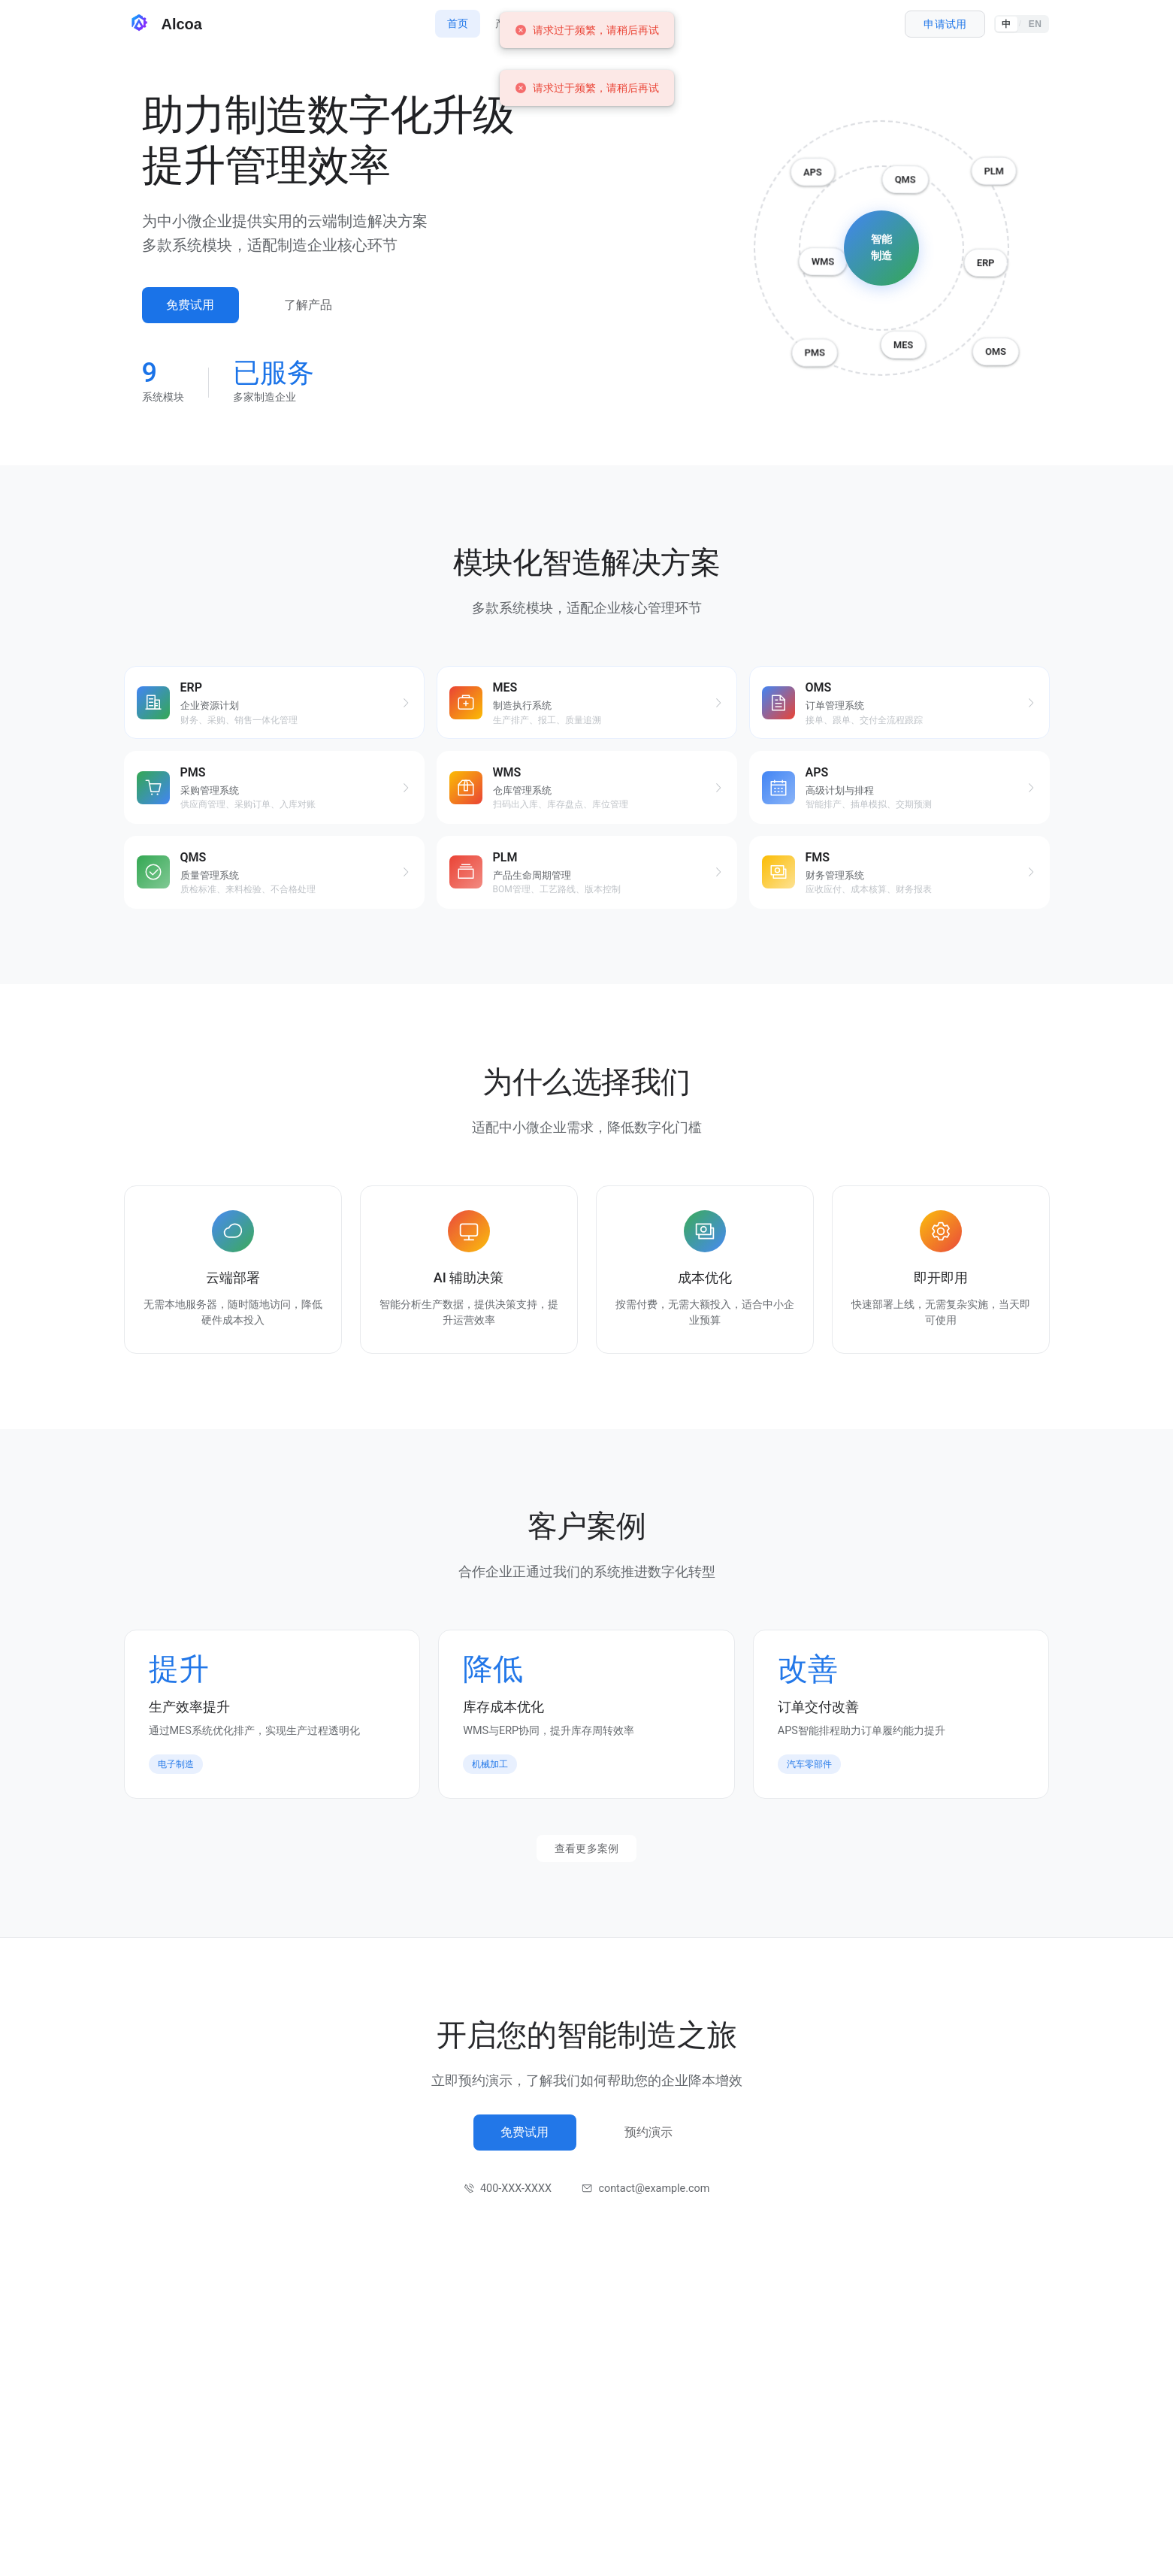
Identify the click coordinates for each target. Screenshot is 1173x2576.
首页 (457, 23)
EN (1035, 24)
